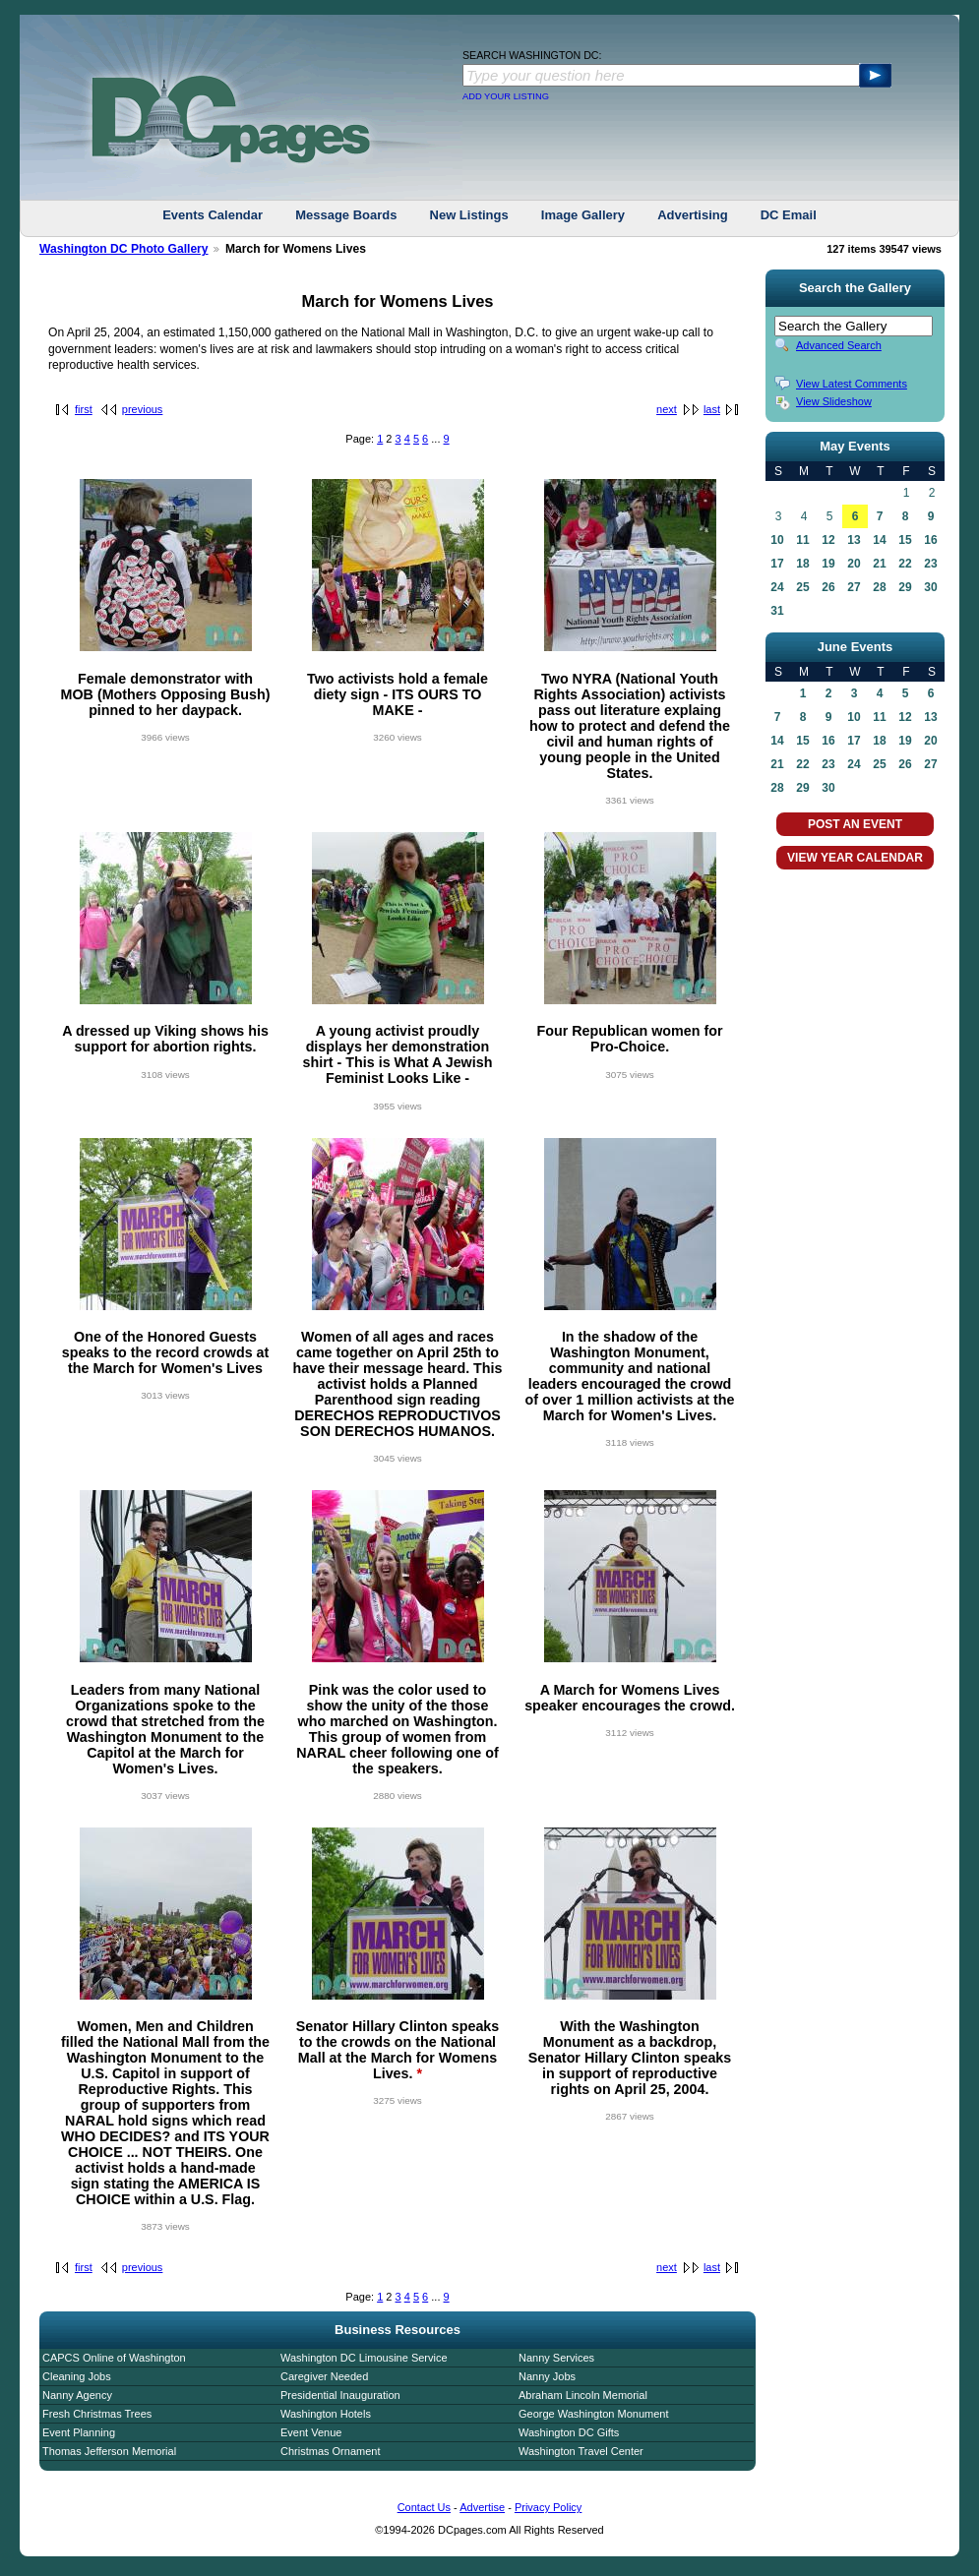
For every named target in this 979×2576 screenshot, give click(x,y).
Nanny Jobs (547, 2376)
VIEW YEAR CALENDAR (855, 858)
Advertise (482, 2507)
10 (776, 540)
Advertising (692, 215)
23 (930, 563)
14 (879, 540)
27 (853, 587)
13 (853, 540)
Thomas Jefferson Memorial (109, 2451)
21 (879, 563)
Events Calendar (212, 215)
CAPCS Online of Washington (114, 2358)
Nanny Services (556, 2358)
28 (879, 587)
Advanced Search (839, 345)
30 (930, 587)
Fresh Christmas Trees (97, 2414)
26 (828, 587)
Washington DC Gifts (569, 2432)
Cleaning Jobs (76, 2376)
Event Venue (310, 2432)
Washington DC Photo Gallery (124, 249)
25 (802, 587)
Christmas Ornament (330, 2451)
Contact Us (424, 2507)
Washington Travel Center (581, 2451)
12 (828, 540)
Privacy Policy (548, 2507)
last (712, 409)
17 (776, 563)
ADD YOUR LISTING (505, 96)
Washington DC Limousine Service (364, 2358)
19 (828, 563)
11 (802, 540)
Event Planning (78, 2432)
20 (853, 563)
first (83, 409)
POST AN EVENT (855, 824)
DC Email (789, 215)
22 (904, 563)
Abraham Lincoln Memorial (583, 2395)
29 (904, 587)
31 (776, 611)
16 (930, 540)
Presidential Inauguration (340, 2395)
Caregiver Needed (324, 2376)
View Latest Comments (851, 383)
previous (142, 409)
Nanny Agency (77, 2395)
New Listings (469, 215)
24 (776, 587)
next (666, 409)
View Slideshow (834, 401)
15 (904, 540)
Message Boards (346, 215)
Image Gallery (583, 215)
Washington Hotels (325, 2414)
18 (802, 563)
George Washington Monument (593, 2414)
